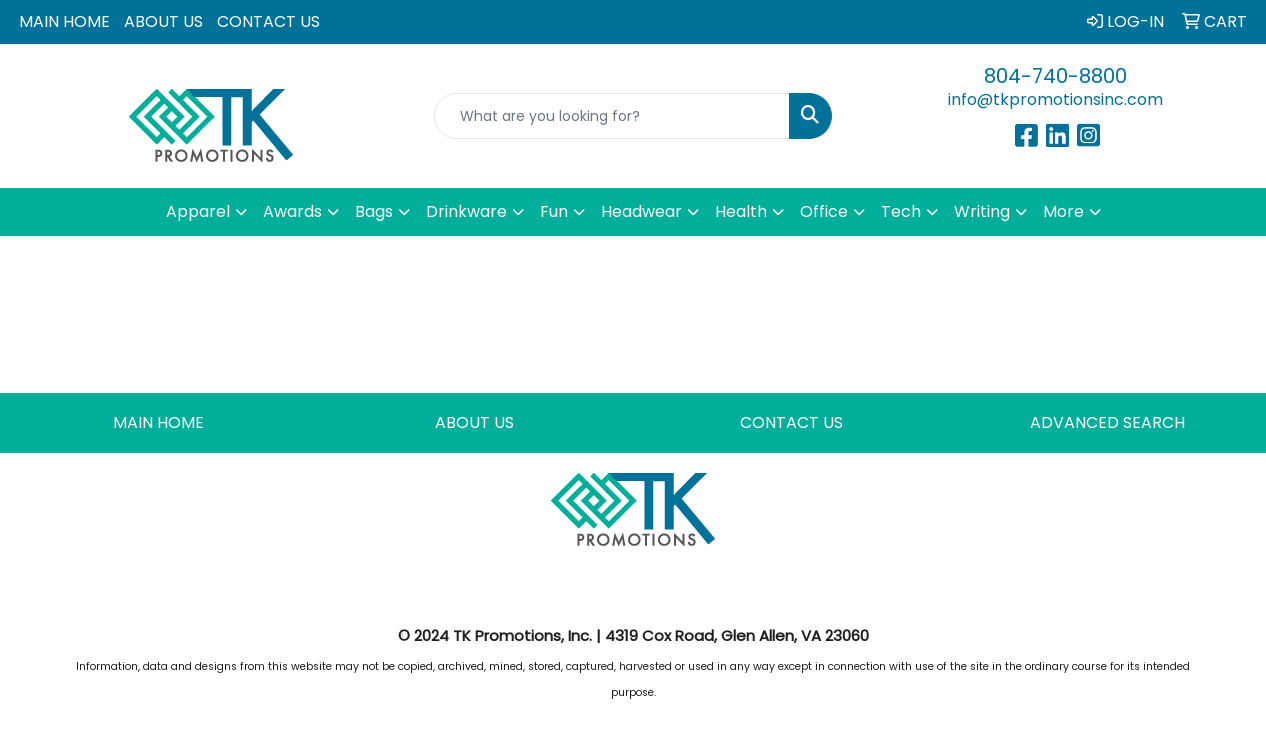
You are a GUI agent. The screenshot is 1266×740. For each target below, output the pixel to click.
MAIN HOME (64, 21)
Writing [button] (982, 211)
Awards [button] (292, 211)
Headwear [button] (641, 211)
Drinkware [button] (466, 211)
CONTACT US (268, 21)
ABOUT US (163, 21)
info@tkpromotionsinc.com (1055, 99)
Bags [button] (374, 211)
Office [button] (824, 211)
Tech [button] (901, 211)
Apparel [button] (198, 211)
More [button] (1063, 211)
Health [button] (741, 211)
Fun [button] (554, 211)
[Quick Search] (612, 116)
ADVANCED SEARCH (1107, 422)
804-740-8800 (1055, 76)
